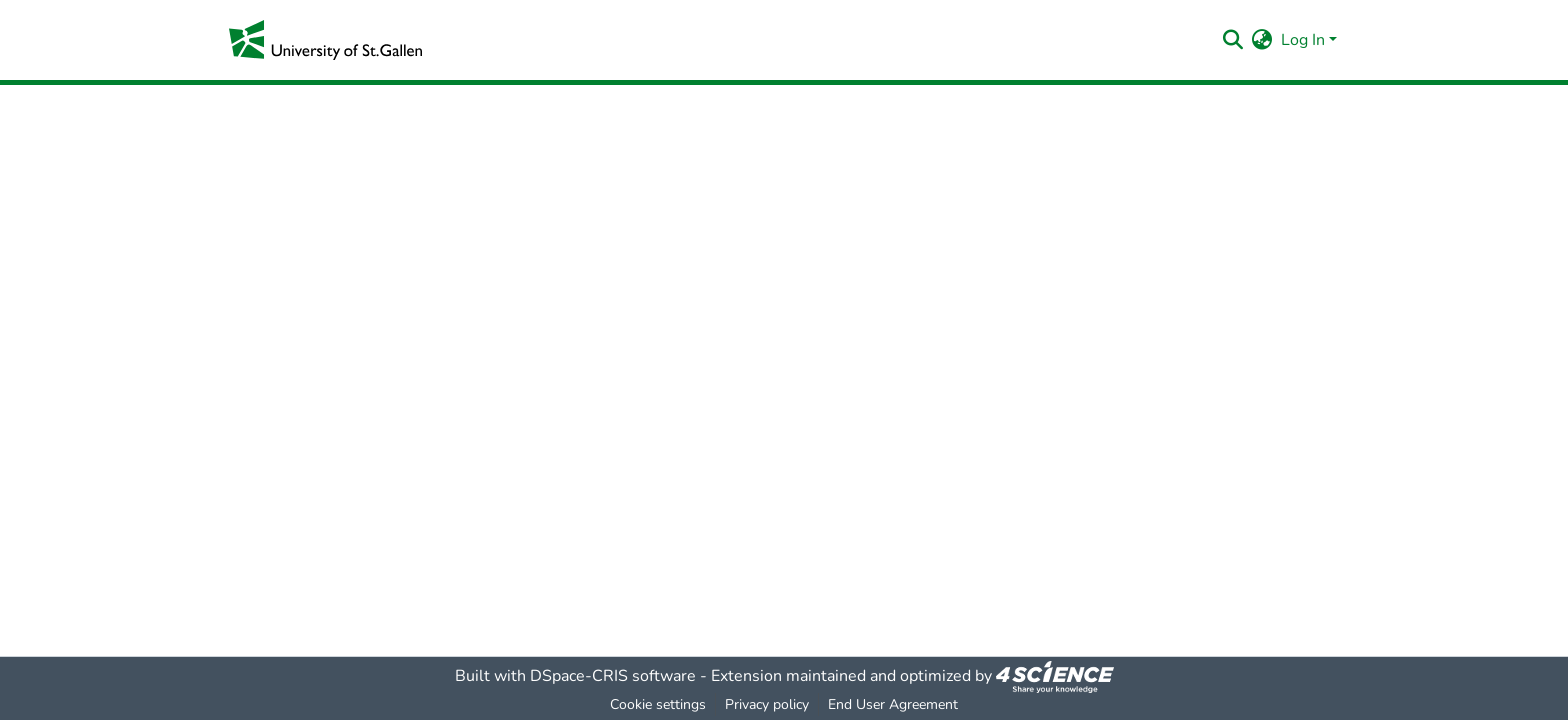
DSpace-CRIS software (613, 676)
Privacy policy (767, 704)
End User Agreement (893, 704)
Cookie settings (658, 704)
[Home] (325, 40)
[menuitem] (1262, 40)
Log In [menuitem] (1303, 40)
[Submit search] (1233, 40)
